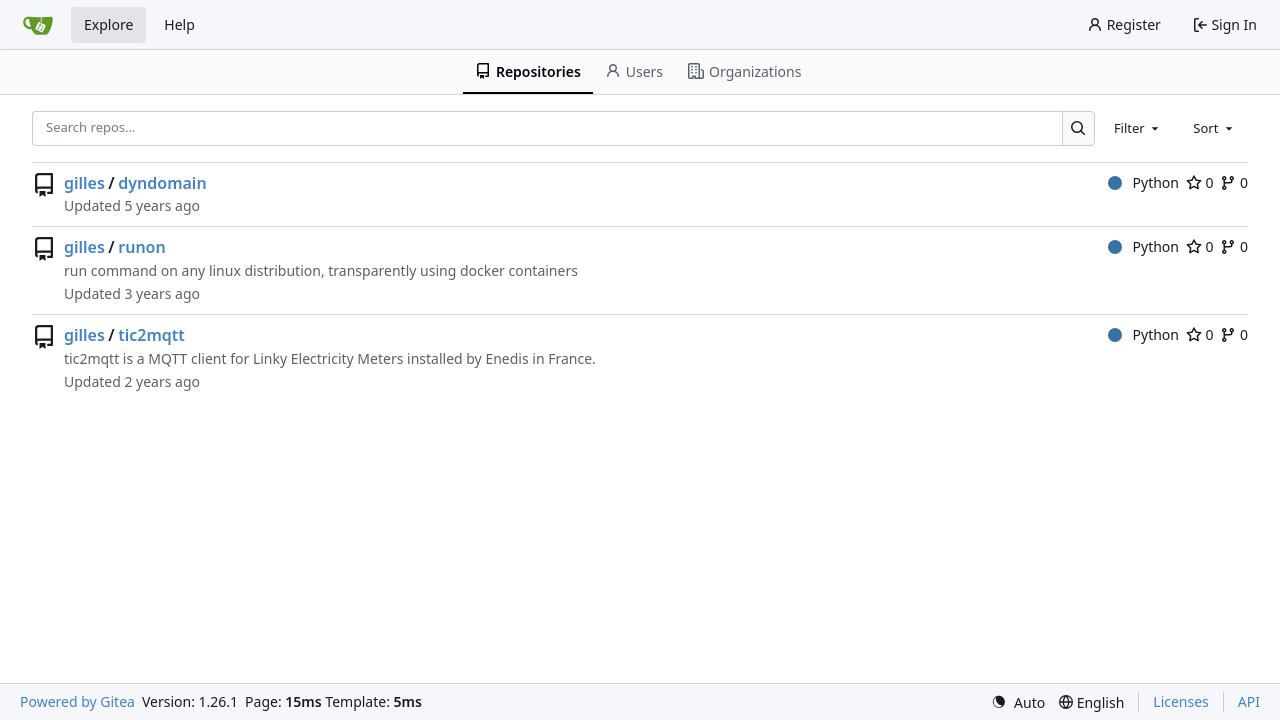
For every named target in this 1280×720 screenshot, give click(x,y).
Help (179, 24)
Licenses (1181, 701)
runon (141, 247)
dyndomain (162, 183)
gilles (84, 183)
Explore (108, 24)
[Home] (38, 25)
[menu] (1018, 702)
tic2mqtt (151, 335)
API (1249, 701)
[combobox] (1138, 128)
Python (1143, 182)
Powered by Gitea (77, 701)
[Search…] (1078, 128)
